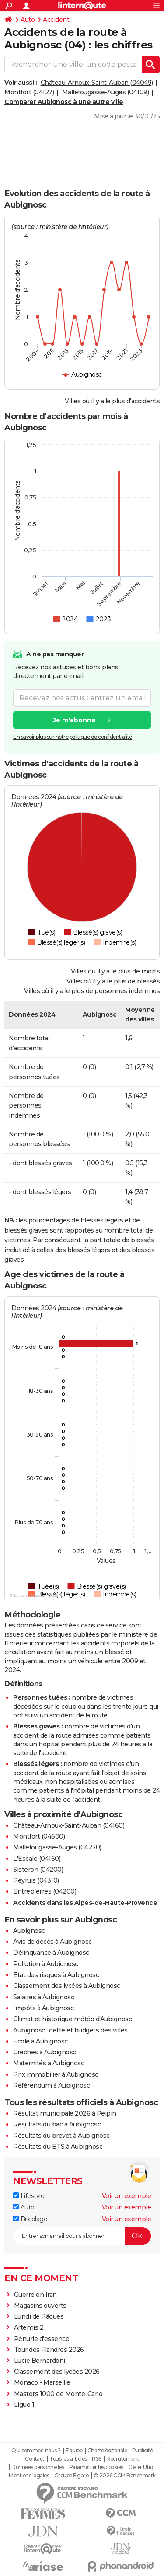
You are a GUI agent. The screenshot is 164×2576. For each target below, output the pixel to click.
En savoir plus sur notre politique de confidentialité (72, 737)
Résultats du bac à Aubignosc (57, 2124)
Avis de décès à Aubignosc (52, 1942)
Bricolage (30, 2219)
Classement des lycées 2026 (57, 2371)
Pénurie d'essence (42, 2339)
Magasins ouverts (40, 2305)
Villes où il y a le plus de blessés (113, 981)
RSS (96, 2459)
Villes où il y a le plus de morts (115, 971)
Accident (56, 20)
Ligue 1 (24, 2405)
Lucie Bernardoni (39, 2361)
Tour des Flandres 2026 (49, 2350)
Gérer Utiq (140, 2467)
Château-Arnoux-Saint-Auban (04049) (97, 83)
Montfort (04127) (29, 92)
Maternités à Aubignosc (48, 2063)
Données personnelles (37, 2467)
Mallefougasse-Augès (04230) (57, 1847)
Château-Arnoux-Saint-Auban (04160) (68, 1825)
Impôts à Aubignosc (43, 2008)
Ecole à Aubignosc (40, 2041)
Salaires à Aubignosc (43, 1997)
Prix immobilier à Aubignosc (55, 2074)
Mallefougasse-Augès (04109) (105, 92)
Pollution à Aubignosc (45, 1964)
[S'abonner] (82, 2236)
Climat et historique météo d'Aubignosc (72, 2019)
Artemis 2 (29, 2327)
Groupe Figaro (71, 2475)
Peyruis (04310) (36, 1880)
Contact (35, 2459)
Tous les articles (68, 2459)
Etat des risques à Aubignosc (56, 1975)
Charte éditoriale (107, 2451)
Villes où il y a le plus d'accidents (112, 401)
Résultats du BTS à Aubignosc (57, 2146)
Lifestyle (28, 2196)
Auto (28, 20)
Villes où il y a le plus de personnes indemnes (92, 991)
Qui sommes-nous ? (36, 2451)
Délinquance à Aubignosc (51, 1952)
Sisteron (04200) (38, 1869)
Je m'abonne (74, 720)
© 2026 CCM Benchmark (125, 2475)
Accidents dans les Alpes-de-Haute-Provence (85, 1903)
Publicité (142, 2451)
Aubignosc (29, 1931)
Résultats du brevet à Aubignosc (61, 2136)
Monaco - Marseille (42, 2382)
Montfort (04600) (39, 1836)
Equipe (74, 2451)
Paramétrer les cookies (96, 2467)
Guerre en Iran (35, 2295)
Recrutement (123, 2459)
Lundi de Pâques (39, 2316)
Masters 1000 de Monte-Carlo (58, 2394)
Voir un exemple (126, 2196)
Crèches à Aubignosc (44, 2052)
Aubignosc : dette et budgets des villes (70, 2030)
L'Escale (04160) (36, 1859)
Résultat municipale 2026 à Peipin (64, 2113)
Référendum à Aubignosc (51, 2085)
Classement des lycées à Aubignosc (66, 1986)
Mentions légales (29, 2475)
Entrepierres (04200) (44, 1891)
